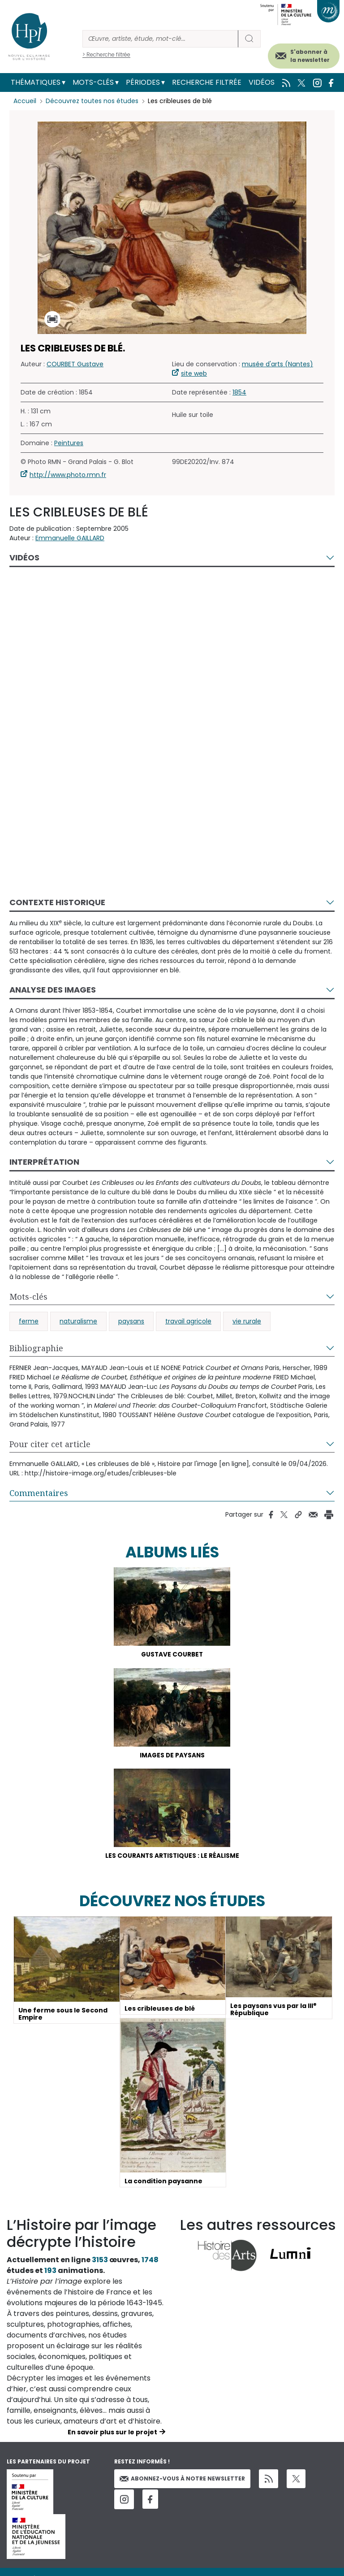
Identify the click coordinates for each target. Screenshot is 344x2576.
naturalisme (78, 1321)
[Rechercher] (160, 39)
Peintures (68, 442)
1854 (239, 392)
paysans (131, 1321)
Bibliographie (36, 1348)
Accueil (24, 100)
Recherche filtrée (206, 82)
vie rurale (246, 1321)
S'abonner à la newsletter (310, 56)
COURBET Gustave (75, 364)
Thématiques (35, 82)
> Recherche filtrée (106, 54)
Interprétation (44, 1161)
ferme (29, 1321)
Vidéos (262, 82)
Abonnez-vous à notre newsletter (182, 2480)
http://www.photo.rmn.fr (68, 474)
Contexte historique (57, 902)
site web (194, 373)
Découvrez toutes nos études (92, 100)
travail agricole (188, 1321)
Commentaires (38, 1492)
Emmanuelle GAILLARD (69, 537)
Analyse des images (52, 989)
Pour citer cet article (49, 1444)
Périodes (143, 82)
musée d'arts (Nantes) (277, 364)
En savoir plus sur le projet (112, 2433)
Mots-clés (93, 82)
